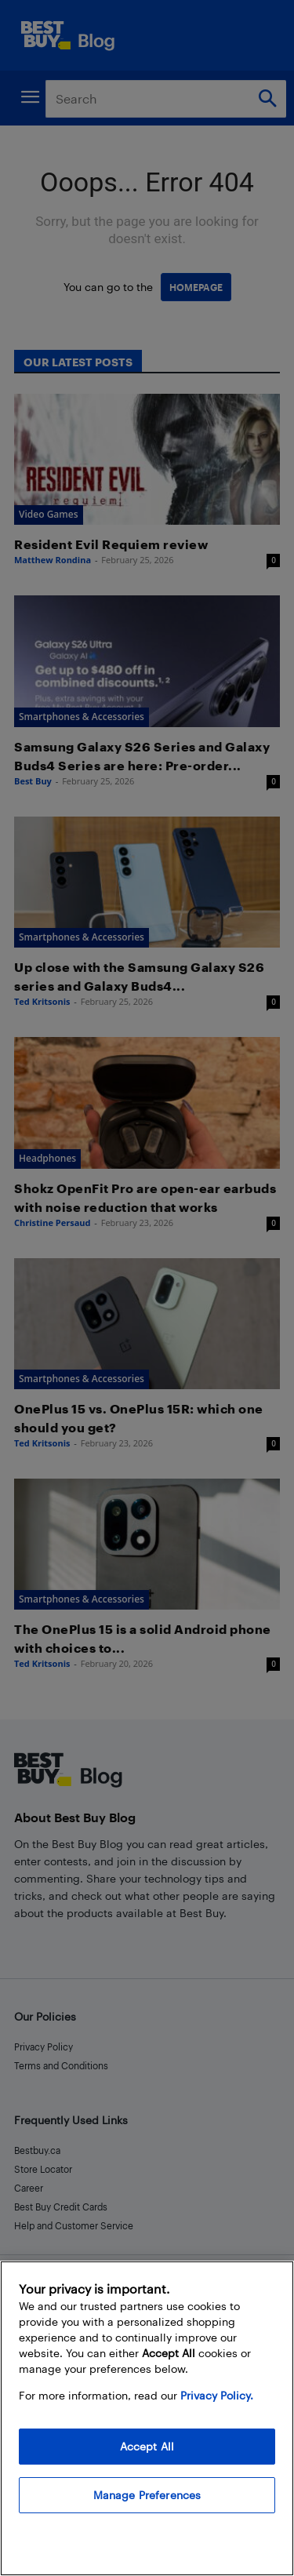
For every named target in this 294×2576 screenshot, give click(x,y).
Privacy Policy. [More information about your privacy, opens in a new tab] (216, 2395)
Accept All (147, 2446)
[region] (147, 2418)
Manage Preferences (147, 2494)
